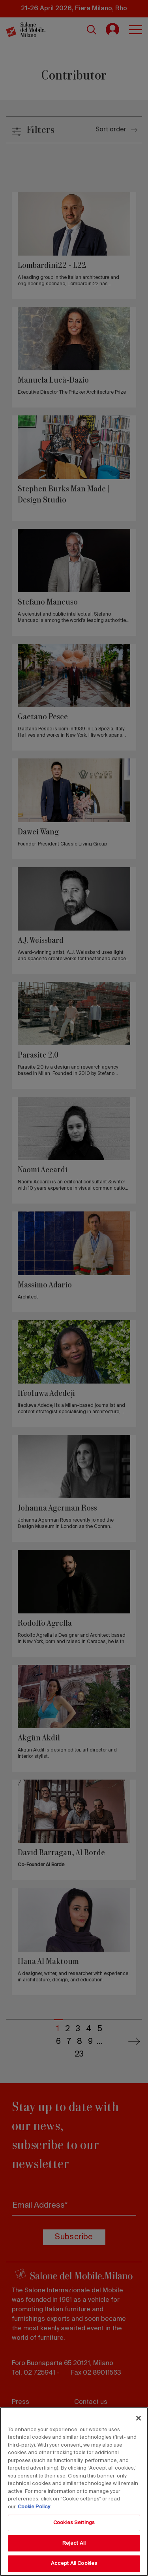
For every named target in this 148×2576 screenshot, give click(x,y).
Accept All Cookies (74, 2563)
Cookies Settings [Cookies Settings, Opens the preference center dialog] (74, 2522)
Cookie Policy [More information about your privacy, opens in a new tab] (34, 2507)
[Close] (138, 2418)
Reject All (74, 2543)
